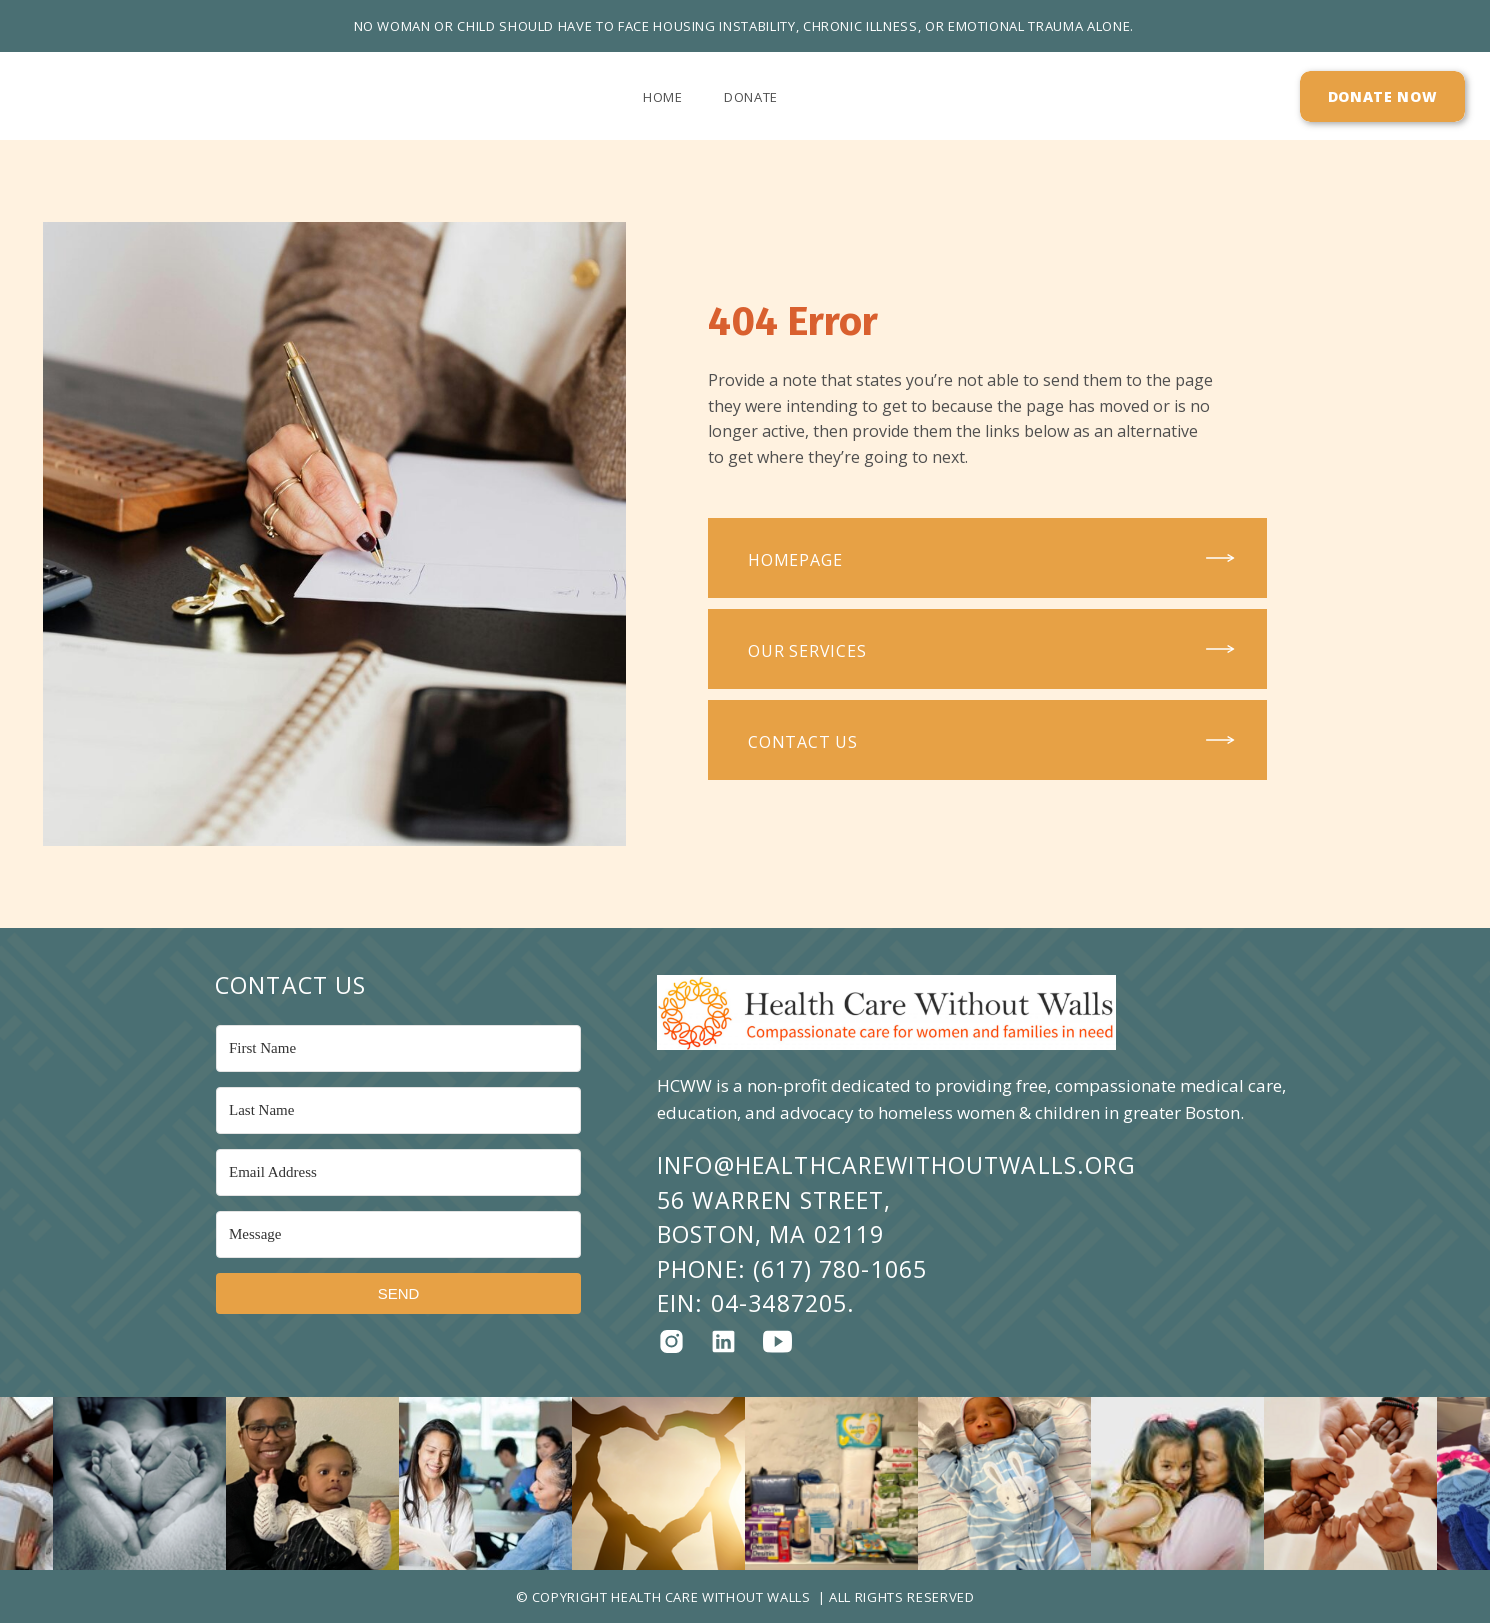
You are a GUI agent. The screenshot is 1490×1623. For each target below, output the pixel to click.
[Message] (398, 1234)
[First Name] (398, 1048)
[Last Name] (398, 1110)
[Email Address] (398, 1172)
